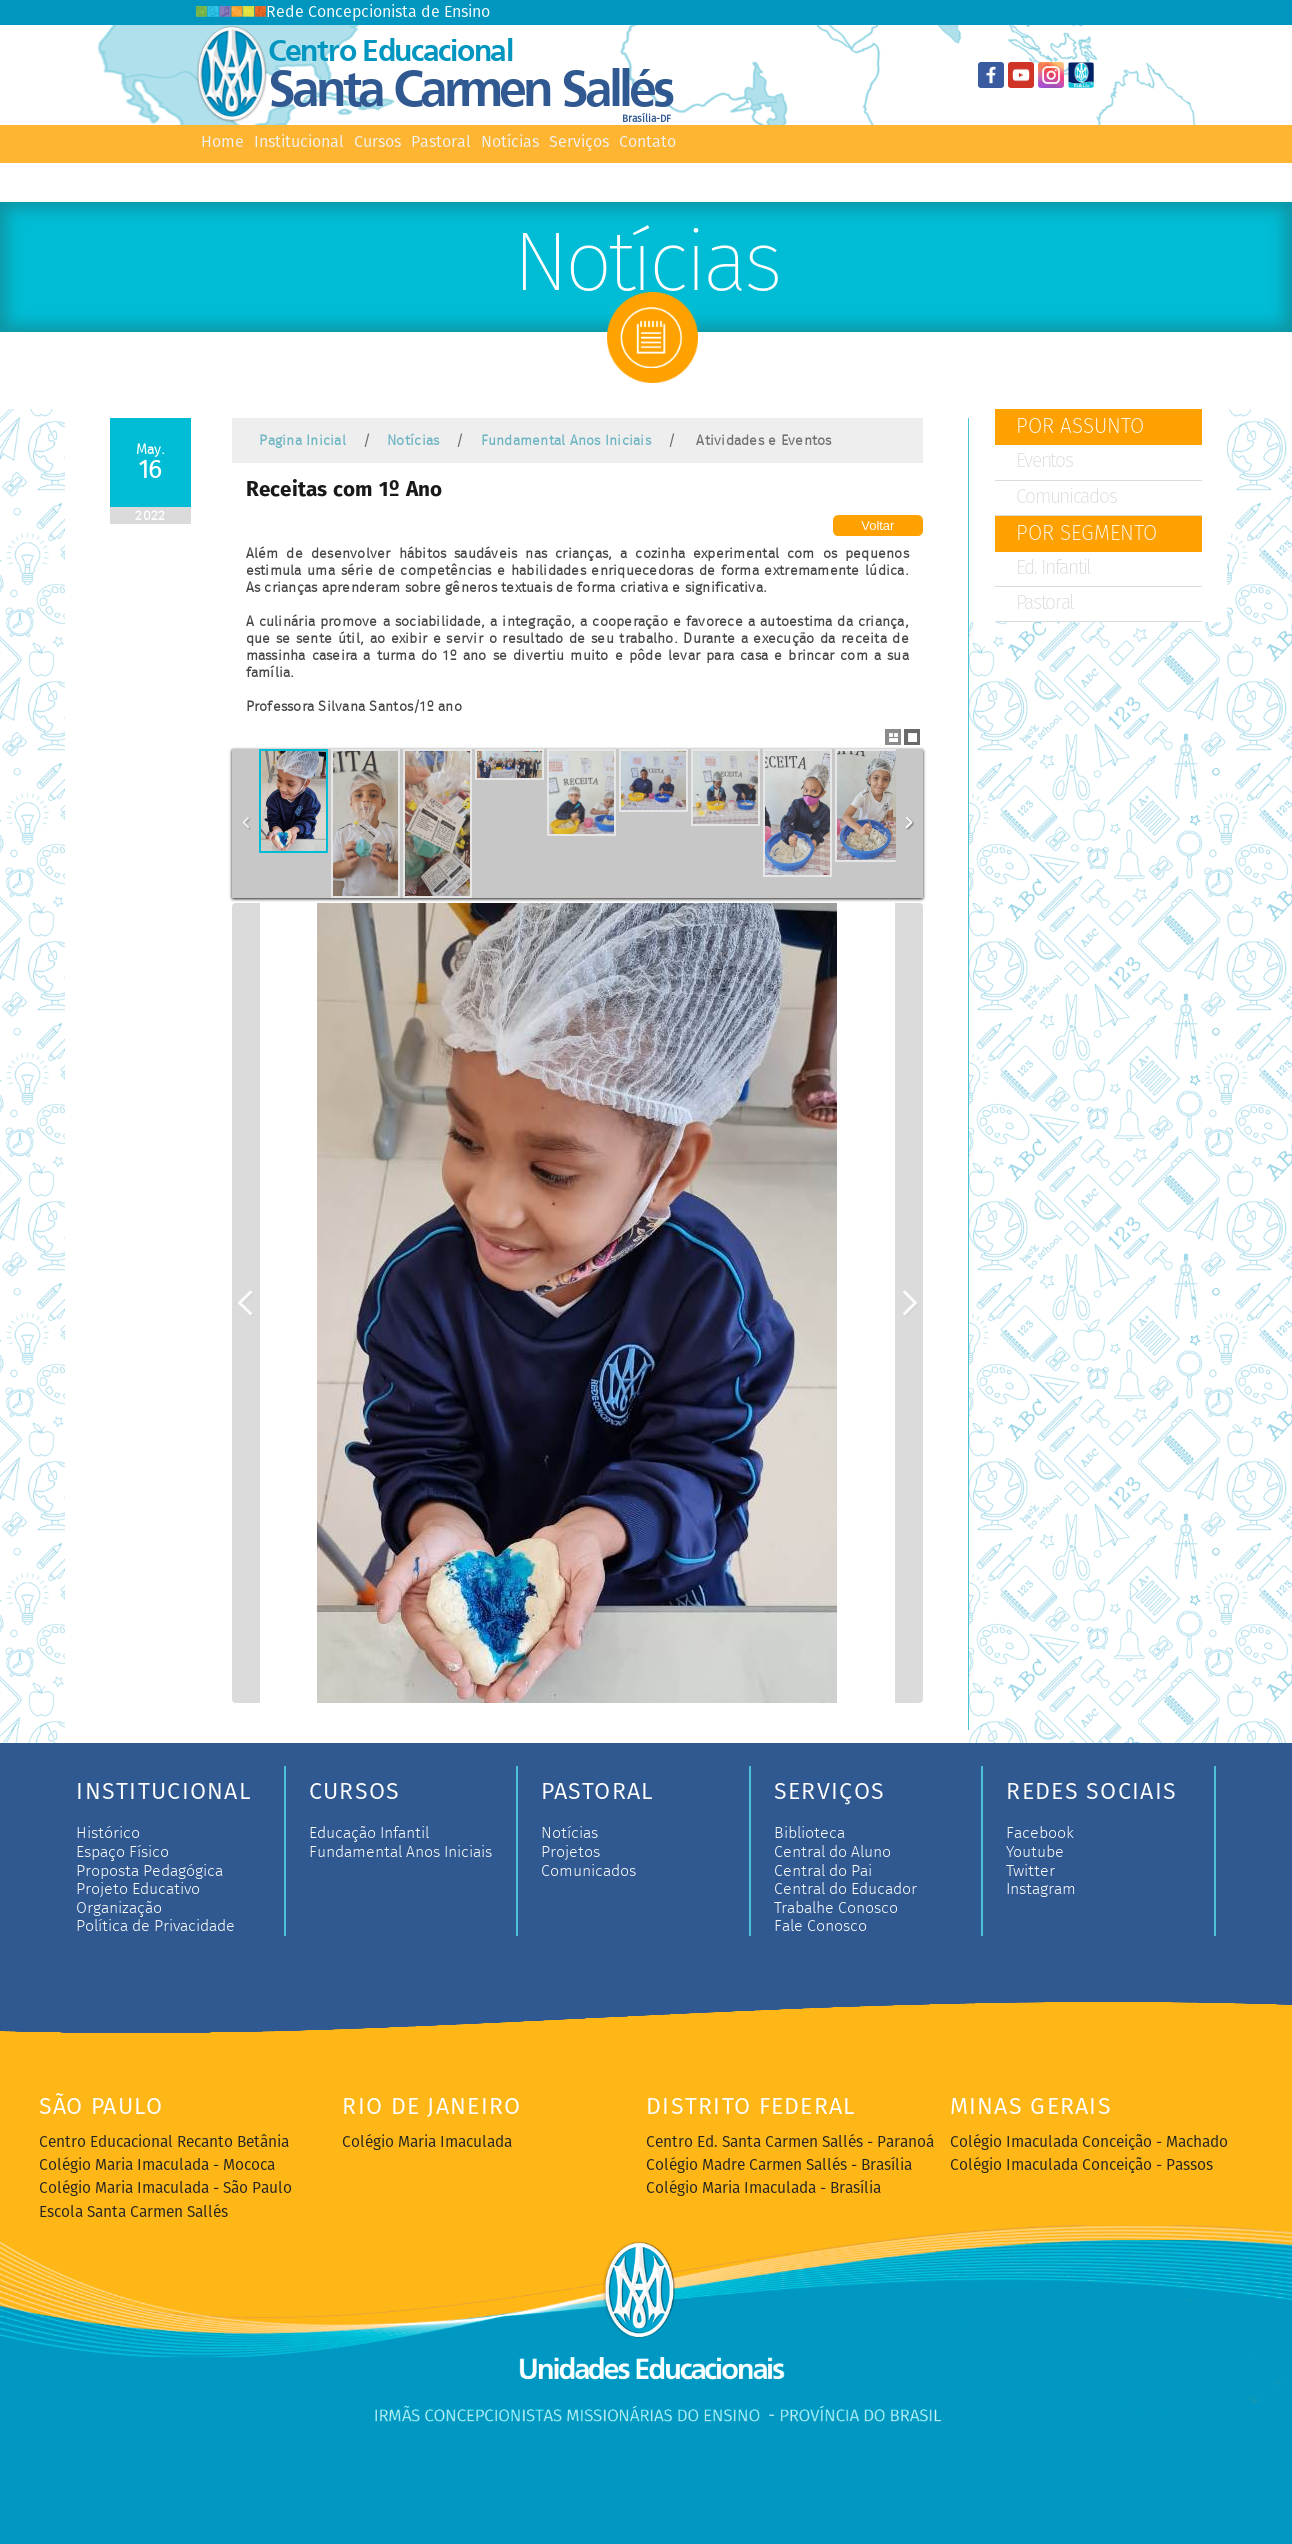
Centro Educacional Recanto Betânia (164, 2143)
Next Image (909, 1303)
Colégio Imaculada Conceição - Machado (1089, 2143)
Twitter (1030, 1871)
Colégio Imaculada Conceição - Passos (1081, 2166)
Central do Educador (845, 1889)
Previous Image (246, 1303)
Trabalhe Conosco (836, 1908)
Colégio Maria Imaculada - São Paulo (165, 2189)
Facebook (1040, 1833)
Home (222, 142)
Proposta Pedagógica (149, 1871)
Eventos (1044, 462)
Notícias (510, 142)
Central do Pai (823, 1871)
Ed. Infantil (1053, 569)
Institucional (299, 142)
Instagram (1041, 1889)
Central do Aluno (832, 1852)
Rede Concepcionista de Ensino (343, 12)
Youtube (1035, 1852)
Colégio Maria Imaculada (427, 2143)
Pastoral (441, 142)
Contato (647, 142)
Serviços (579, 142)
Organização (119, 1908)
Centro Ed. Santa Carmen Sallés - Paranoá (790, 2143)
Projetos (570, 1852)
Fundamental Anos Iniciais (566, 440)
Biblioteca (809, 1833)
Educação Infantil (369, 1833)
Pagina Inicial (302, 440)
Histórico (108, 1833)
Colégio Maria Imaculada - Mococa (157, 2166)
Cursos (377, 142)
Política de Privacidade (155, 1926)
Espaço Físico (122, 1852)
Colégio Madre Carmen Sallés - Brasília (779, 2166)
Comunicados (1066, 498)
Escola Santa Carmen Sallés (133, 2213)
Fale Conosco (820, 1926)
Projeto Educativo (138, 1889)
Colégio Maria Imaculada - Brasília (763, 2189)
